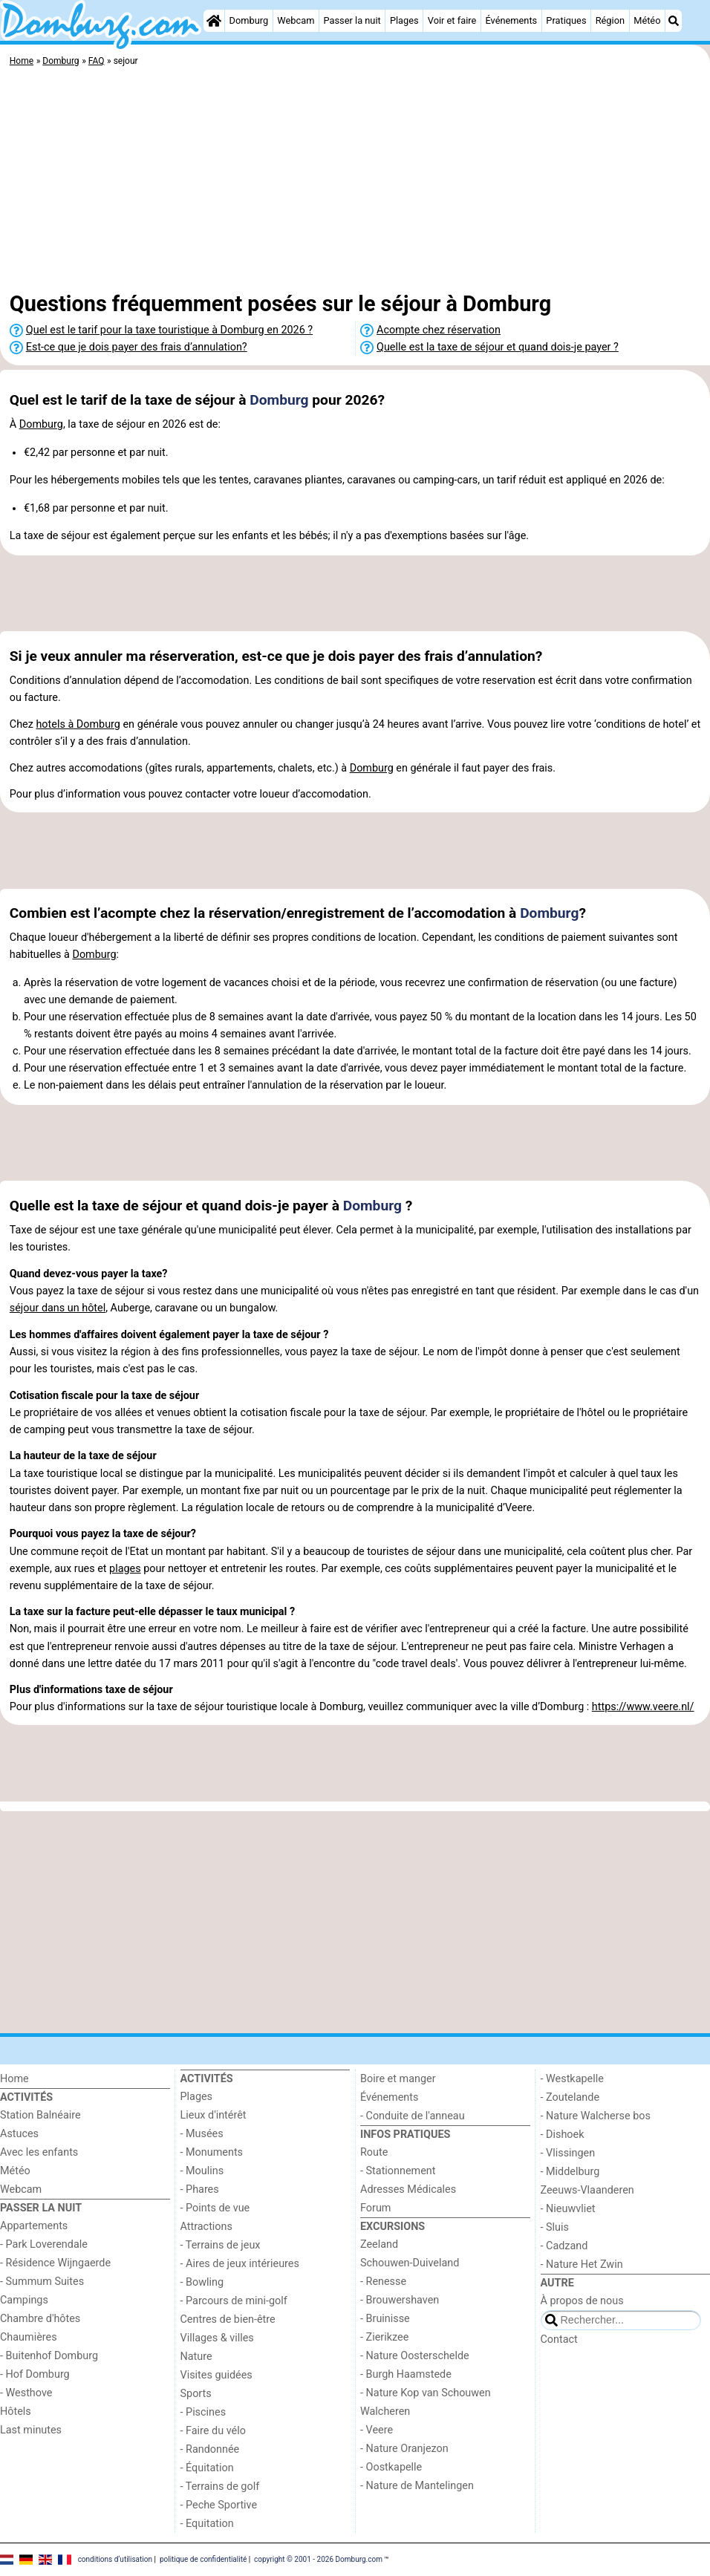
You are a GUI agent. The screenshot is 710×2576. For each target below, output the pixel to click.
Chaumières (28, 2337)
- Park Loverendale (44, 2244)
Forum (375, 2208)
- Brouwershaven (399, 2300)
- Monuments (212, 2152)
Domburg (249, 20)
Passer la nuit (352, 20)
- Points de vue (215, 2208)
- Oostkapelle (391, 2467)
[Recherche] (673, 21)
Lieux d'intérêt (213, 2115)
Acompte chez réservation (439, 330)
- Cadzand (564, 2246)
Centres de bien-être (228, 2319)
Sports (196, 2393)
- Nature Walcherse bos (596, 2116)
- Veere (376, 2430)
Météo (647, 20)
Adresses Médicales (408, 2189)
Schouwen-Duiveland (409, 2263)
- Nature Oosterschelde (414, 2356)
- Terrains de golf (220, 2486)
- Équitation (207, 2468)
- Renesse (383, 2281)
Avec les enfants (39, 2152)
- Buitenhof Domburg (49, 2356)
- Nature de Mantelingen (417, 2485)
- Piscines (203, 2412)
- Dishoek (562, 2134)
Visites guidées (216, 2375)
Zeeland (379, 2244)
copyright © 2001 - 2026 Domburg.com (318, 2558)
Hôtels (15, 2411)
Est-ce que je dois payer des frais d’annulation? (136, 347)
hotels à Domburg (78, 724)
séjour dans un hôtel (57, 1308)
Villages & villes (217, 2338)
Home (14, 2079)
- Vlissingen (568, 2153)
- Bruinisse (385, 2318)
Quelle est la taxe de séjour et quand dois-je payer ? (498, 347)
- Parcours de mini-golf (233, 2301)
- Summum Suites (42, 2281)
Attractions (206, 2226)
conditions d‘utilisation (115, 2558)
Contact (559, 2339)
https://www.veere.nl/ (643, 1707)
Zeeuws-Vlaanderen (587, 2190)
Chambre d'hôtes (40, 2318)
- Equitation (207, 2523)
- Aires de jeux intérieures (239, 2263)
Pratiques (566, 20)
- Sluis (555, 2227)
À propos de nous (582, 2301)
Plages (404, 20)
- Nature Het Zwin (582, 2264)
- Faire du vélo (213, 2431)
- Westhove (26, 2393)
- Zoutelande (570, 2097)
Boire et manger (398, 2079)
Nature (196, 2356)
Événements (511, 20)
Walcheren (385, 2411)
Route (374, 2152)
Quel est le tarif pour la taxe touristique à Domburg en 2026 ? (169, 330)
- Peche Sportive (219, 2505)
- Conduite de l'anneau (412, 2116)
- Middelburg (570, 2171)
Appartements (34, 2226)
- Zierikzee (384, 2337)
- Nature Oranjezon (404, 2448)
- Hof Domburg (35, 2374)
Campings (24, 2300)
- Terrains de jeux (220, 2245)
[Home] (213, 21)
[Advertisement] (355, 182)
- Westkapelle (572, 2079)
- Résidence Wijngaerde (55, 2263)
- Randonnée (210, 2449)
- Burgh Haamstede (406, 2374)
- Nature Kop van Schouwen (425, 2393)
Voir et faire (452, 20)
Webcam (295, 20)
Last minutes (31, 2430)
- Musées (202, 2133)
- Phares (199, 2189)
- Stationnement (397, 2171)
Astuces (19, 2133)
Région (610, 20)
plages (125, 1568)
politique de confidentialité (203, 2558)
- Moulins (202, 2171)
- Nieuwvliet (568, 2208)
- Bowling (202, 2282)
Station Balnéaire (40, 2115)
